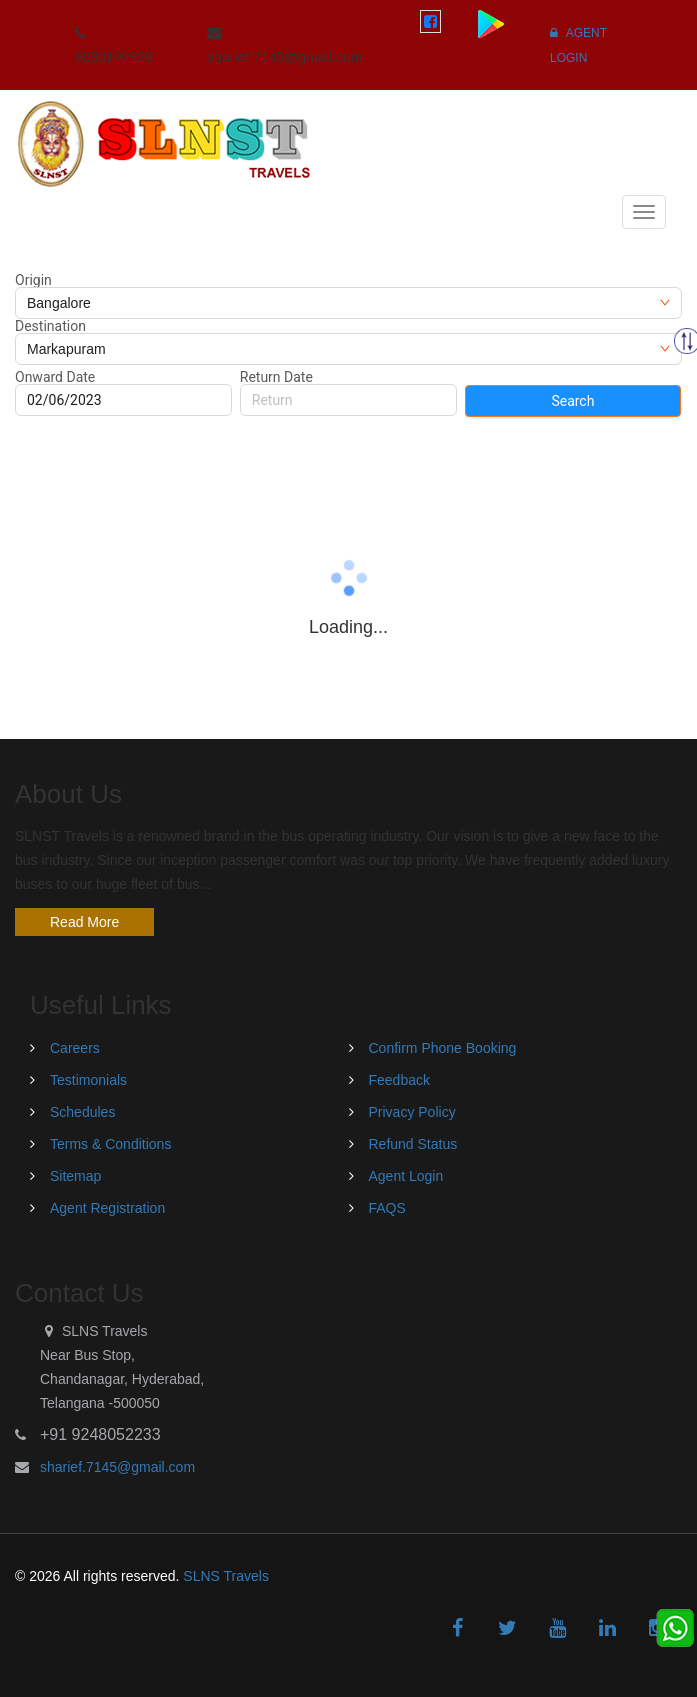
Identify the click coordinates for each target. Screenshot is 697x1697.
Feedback (399, 1080)
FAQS (387, 1208)
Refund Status (413, 1144)
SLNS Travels (226, 1576)
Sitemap (75, 1176)
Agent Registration (107, 1208)
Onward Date (55, 377)
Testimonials (88, 1080)
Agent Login (406, 1176)
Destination (50, 326)
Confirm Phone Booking (443, 1048)
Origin (33, 280)
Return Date (276, 377)
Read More (84, 922)
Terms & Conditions (110, 1144)
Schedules (82, 1112)
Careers (75, 1048)
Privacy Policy (412, 1112)
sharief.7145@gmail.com (117, 1467)
